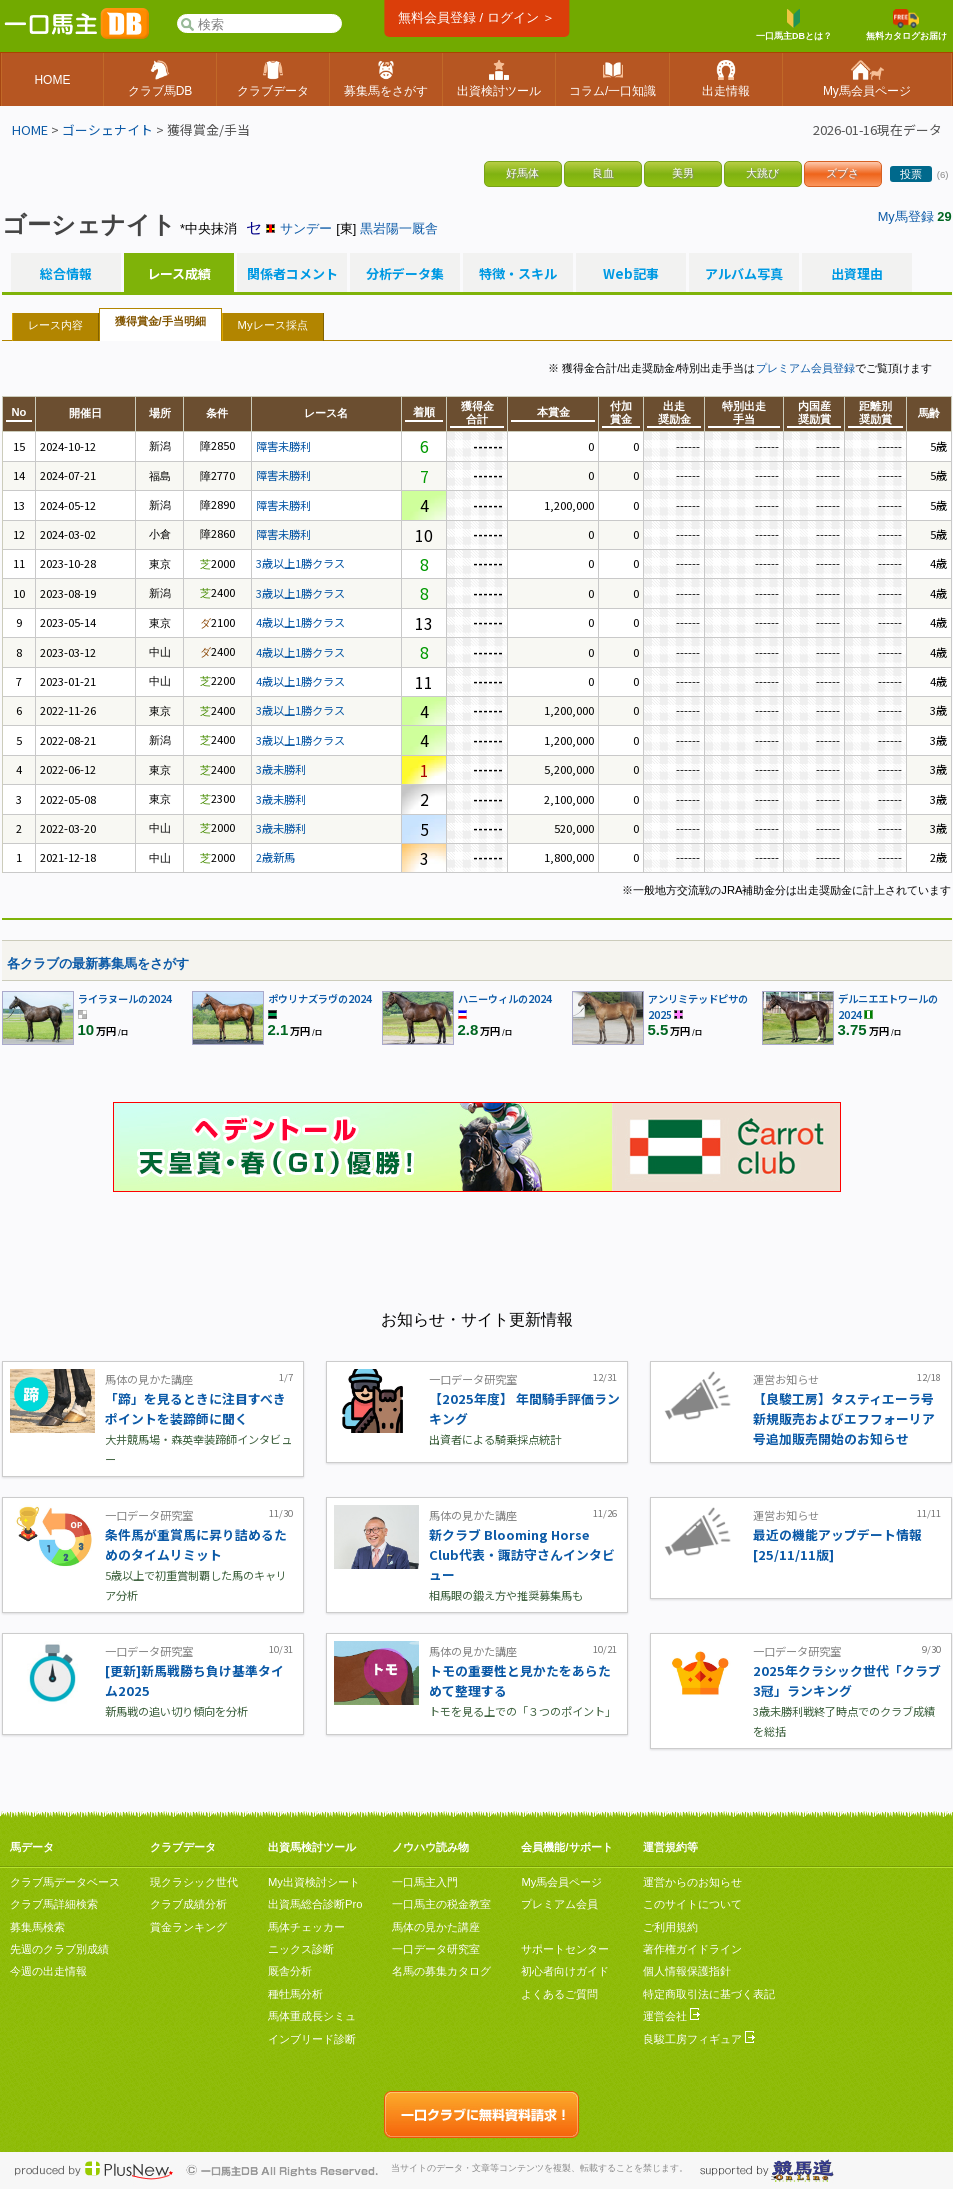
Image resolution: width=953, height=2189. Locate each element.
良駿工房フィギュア (699, 2039)
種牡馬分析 (295, 1994)
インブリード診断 (312, 2039)
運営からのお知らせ (692, 1882)
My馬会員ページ (561, 1882)
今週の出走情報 (48, 1971)
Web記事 (631, 274)
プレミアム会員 (559, 1904)
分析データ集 (405, 274)
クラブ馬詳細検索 (54, 1904)
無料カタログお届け (906, 25)
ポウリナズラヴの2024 (320, 998)
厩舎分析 (290, 1971)
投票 (911, 174)
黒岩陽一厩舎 (399, 228)
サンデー (306, 228)
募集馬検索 (37, 1927)
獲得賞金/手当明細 (160, 321)
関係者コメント (292, 274)
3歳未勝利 (281, 769)
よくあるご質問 (559, 1994)
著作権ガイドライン (692, 1949)
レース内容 (55, 325)
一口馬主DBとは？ (794, 25)
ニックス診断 (301, 1949)
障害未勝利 (283, 446)
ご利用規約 (670, 1927)
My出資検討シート (314, 1882)
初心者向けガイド (565, 1971)
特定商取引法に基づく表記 (709, 1994)
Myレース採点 (273, 325)
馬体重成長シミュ (312, 2016)
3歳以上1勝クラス (300, 563)
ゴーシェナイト (107, 129)
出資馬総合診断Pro (315, 1904)
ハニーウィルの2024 (505, 998)
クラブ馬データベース (65, 1882)
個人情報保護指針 (687, 1971)
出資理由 (857, 274)
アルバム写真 (744, 274)
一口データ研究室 (436, 1949)
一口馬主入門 (425, 1882)
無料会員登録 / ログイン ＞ (476, 17)
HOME (30, 129)
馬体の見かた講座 (436, 1927)
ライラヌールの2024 (125, 998)
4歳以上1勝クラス (300, 622)
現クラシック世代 (194, 1882)
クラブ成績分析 (188, 1904)
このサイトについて (692, 1904)
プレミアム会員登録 (805, 368)
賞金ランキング (188, 1927)
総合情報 (66, 274)
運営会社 (671, 2016)
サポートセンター (565, 1949)
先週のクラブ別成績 (59, 1949)
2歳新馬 (275, 857)
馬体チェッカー (306, 1927)
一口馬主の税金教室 (441, 1904)
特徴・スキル (518, 274)
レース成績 (179, 274)
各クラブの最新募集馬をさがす (98, 963)
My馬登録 (906, 216)
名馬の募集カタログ (441, 1971)
